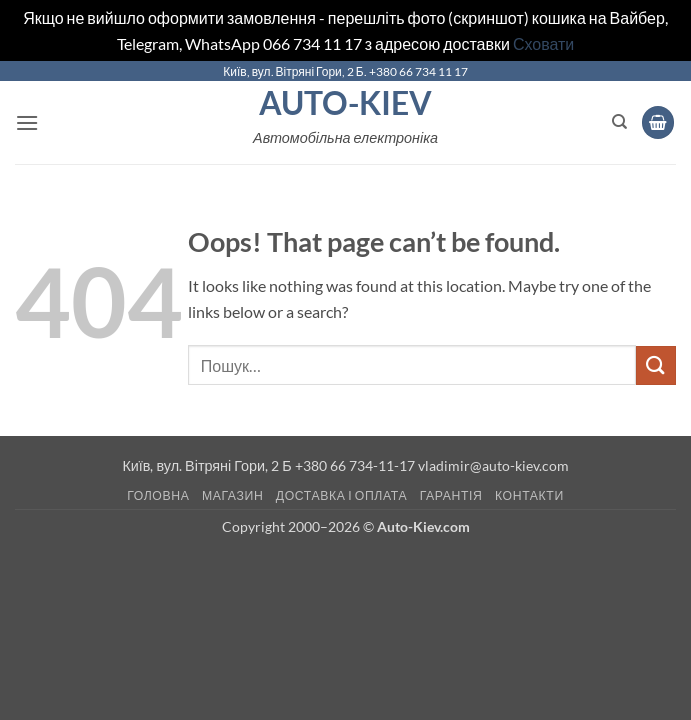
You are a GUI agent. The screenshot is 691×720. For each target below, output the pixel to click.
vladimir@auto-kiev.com (493, 465)
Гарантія (451, 495)
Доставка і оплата (341, 495)
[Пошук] (619, 122)
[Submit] (656, 365)
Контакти (529, 495)
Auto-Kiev (345, 103)
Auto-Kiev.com (423, 526)
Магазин (232, 495)
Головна (158, 495)
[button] (27, 122)
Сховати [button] (543, 43)
